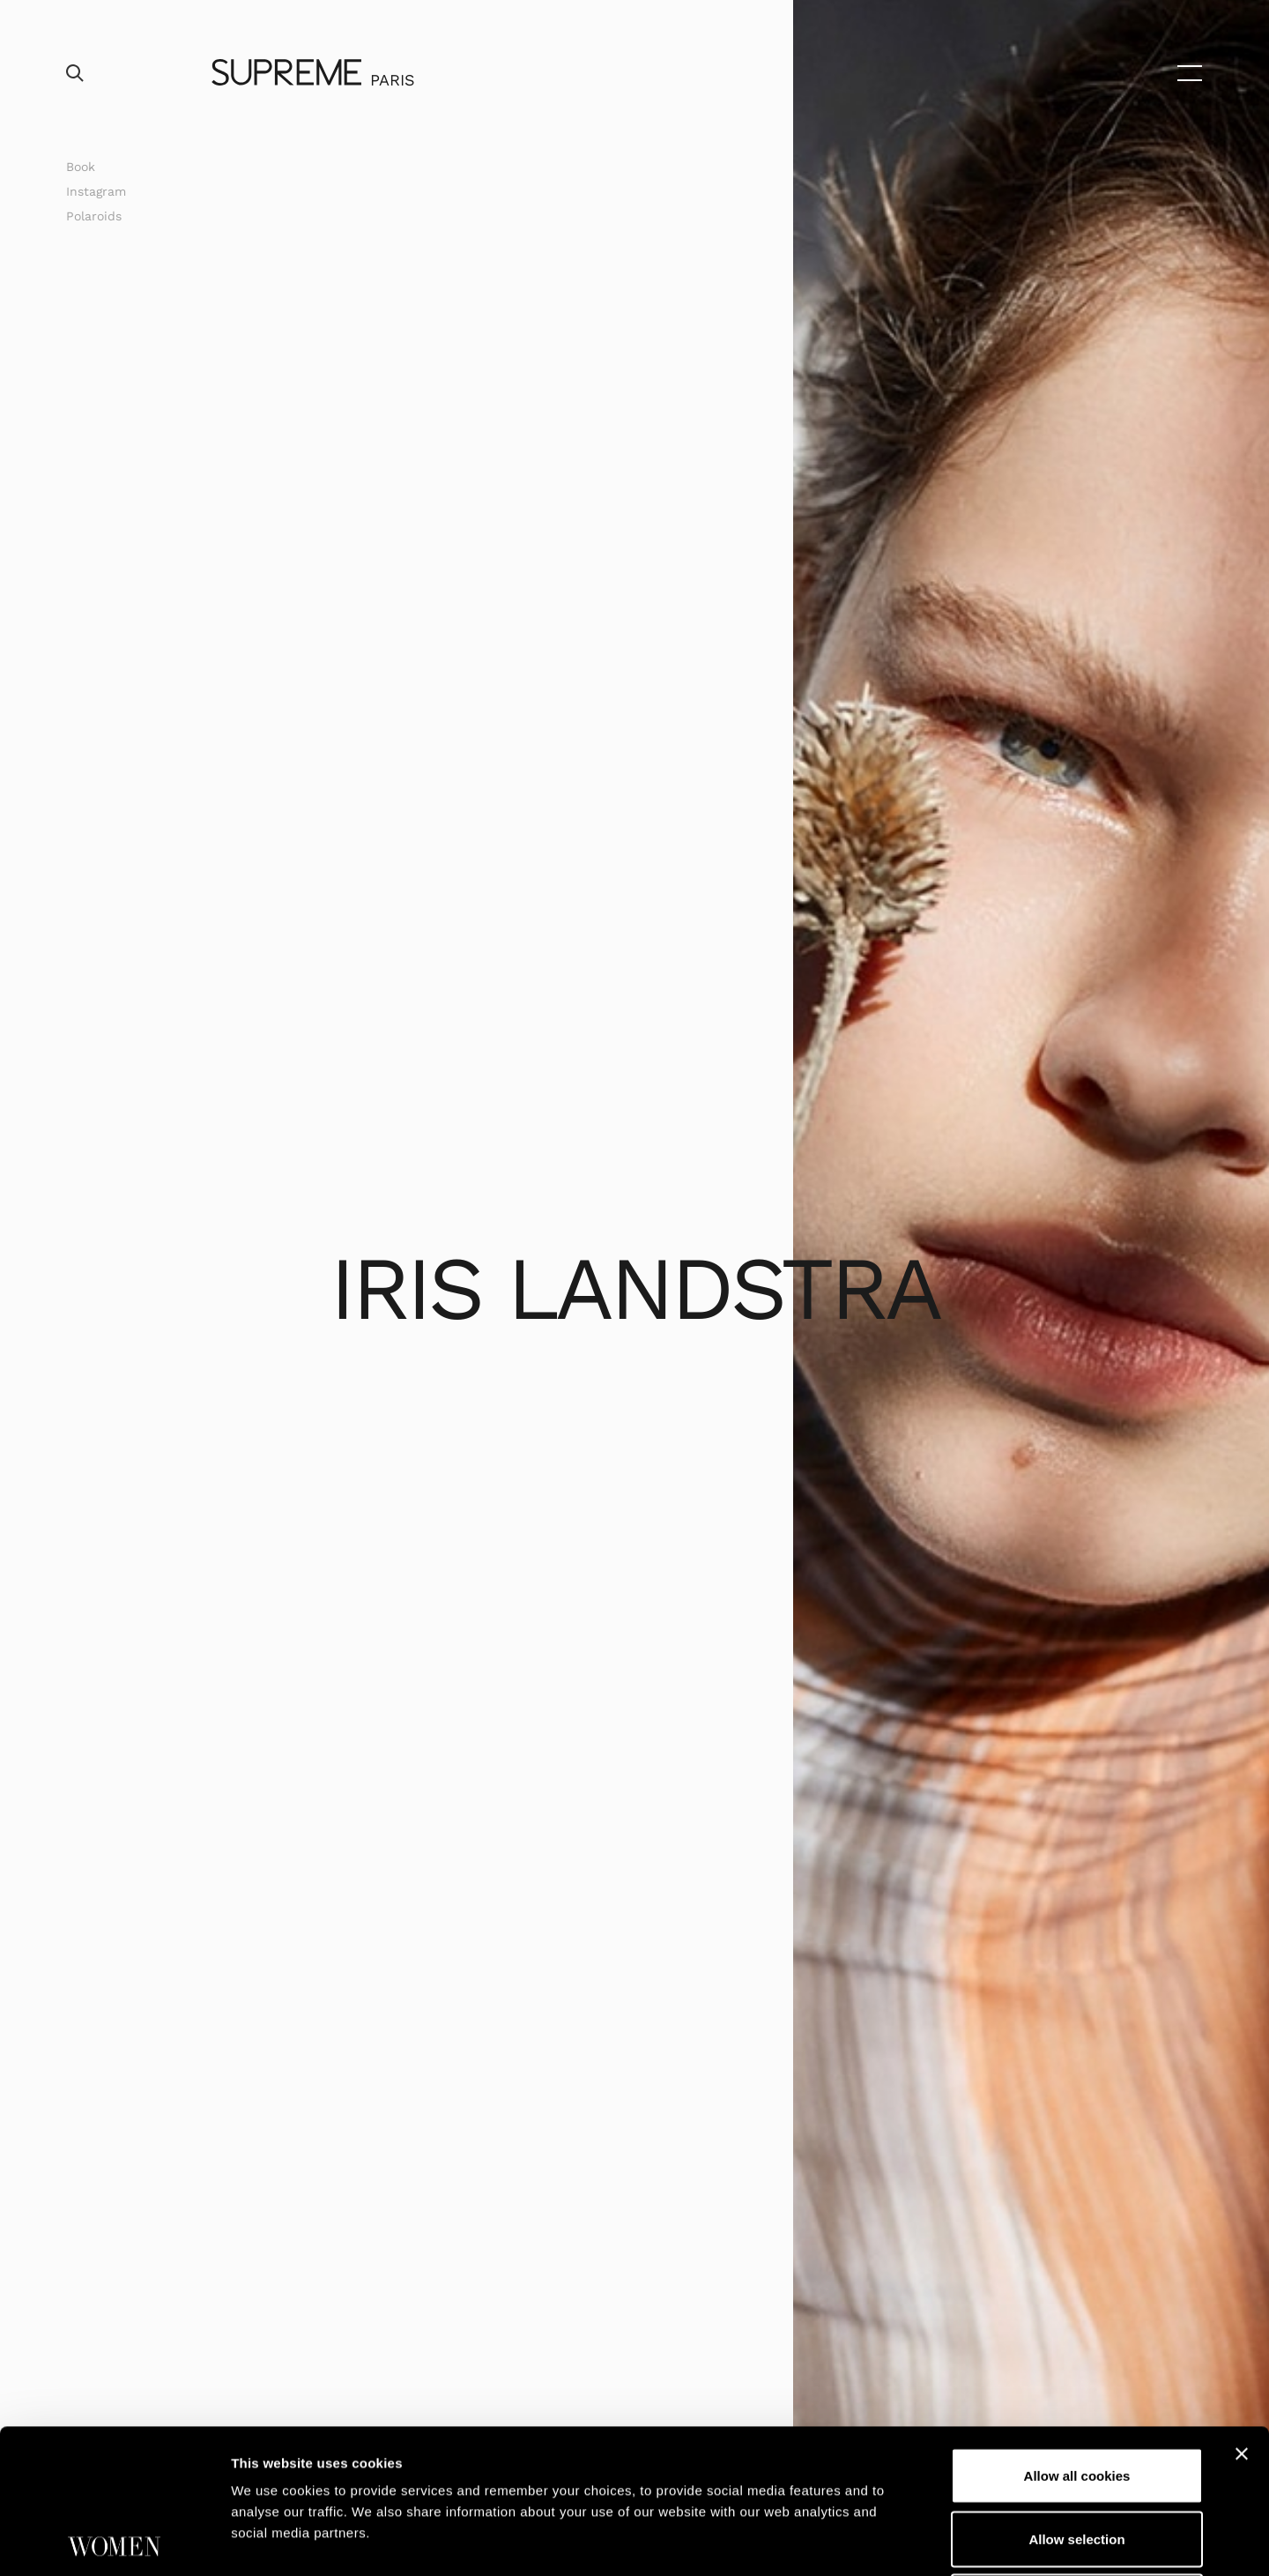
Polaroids (94, 216)
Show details (925, 2541)
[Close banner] (1242, 2310)
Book (80, 167)
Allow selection (1076, 2394)
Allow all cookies (1077, 2331)
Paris (392, 80)
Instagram (96, 191)
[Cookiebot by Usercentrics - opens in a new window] (114, 2541)
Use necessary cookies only (1077, 2457)
